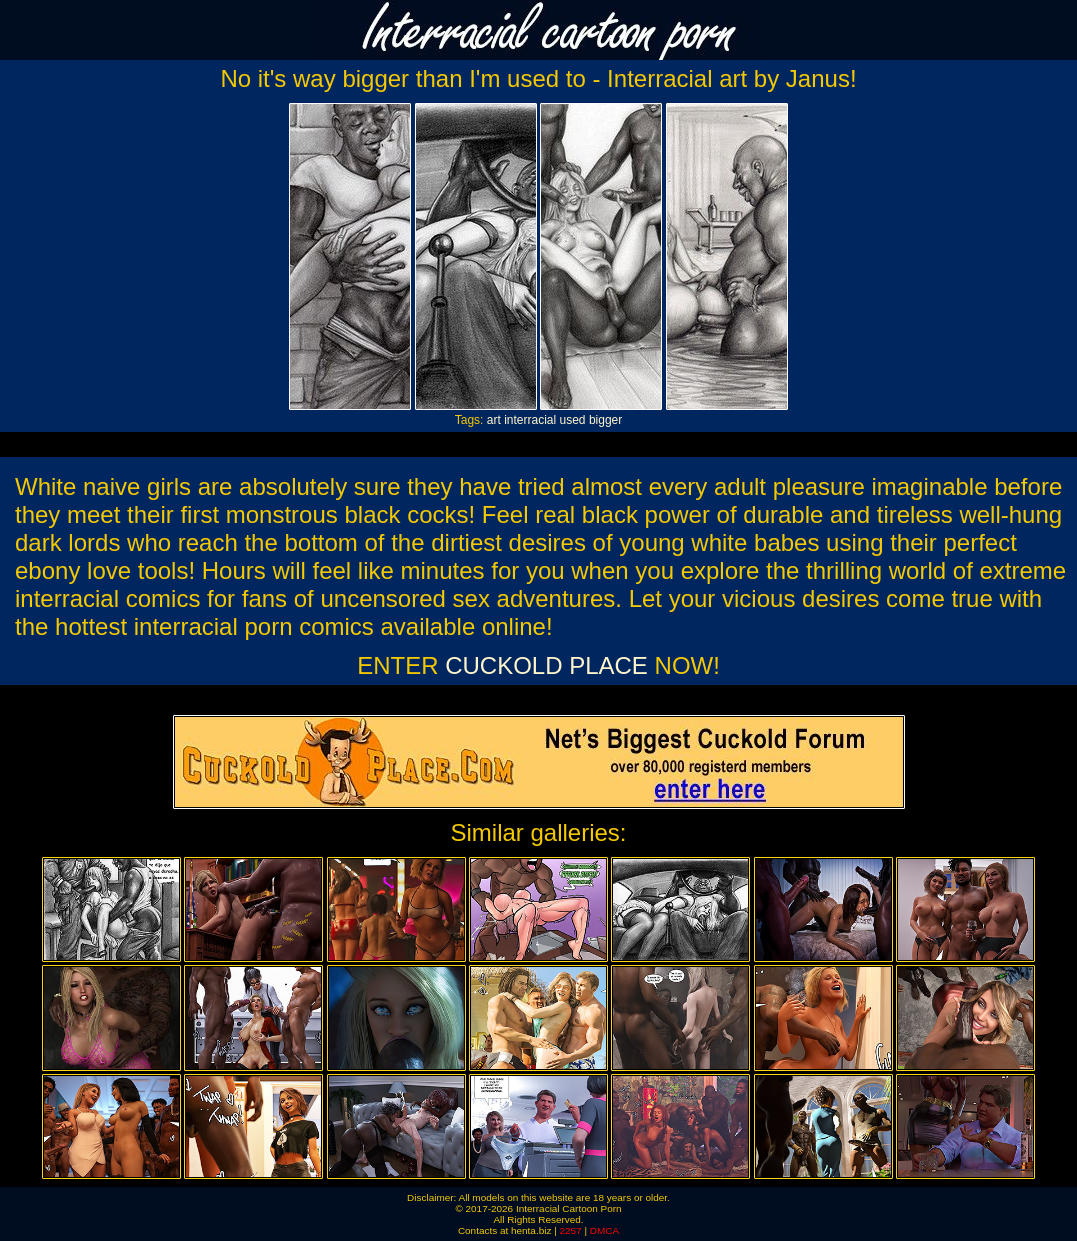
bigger (605, 420)
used (573, 420)
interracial (530, 420)
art (494, 420)
